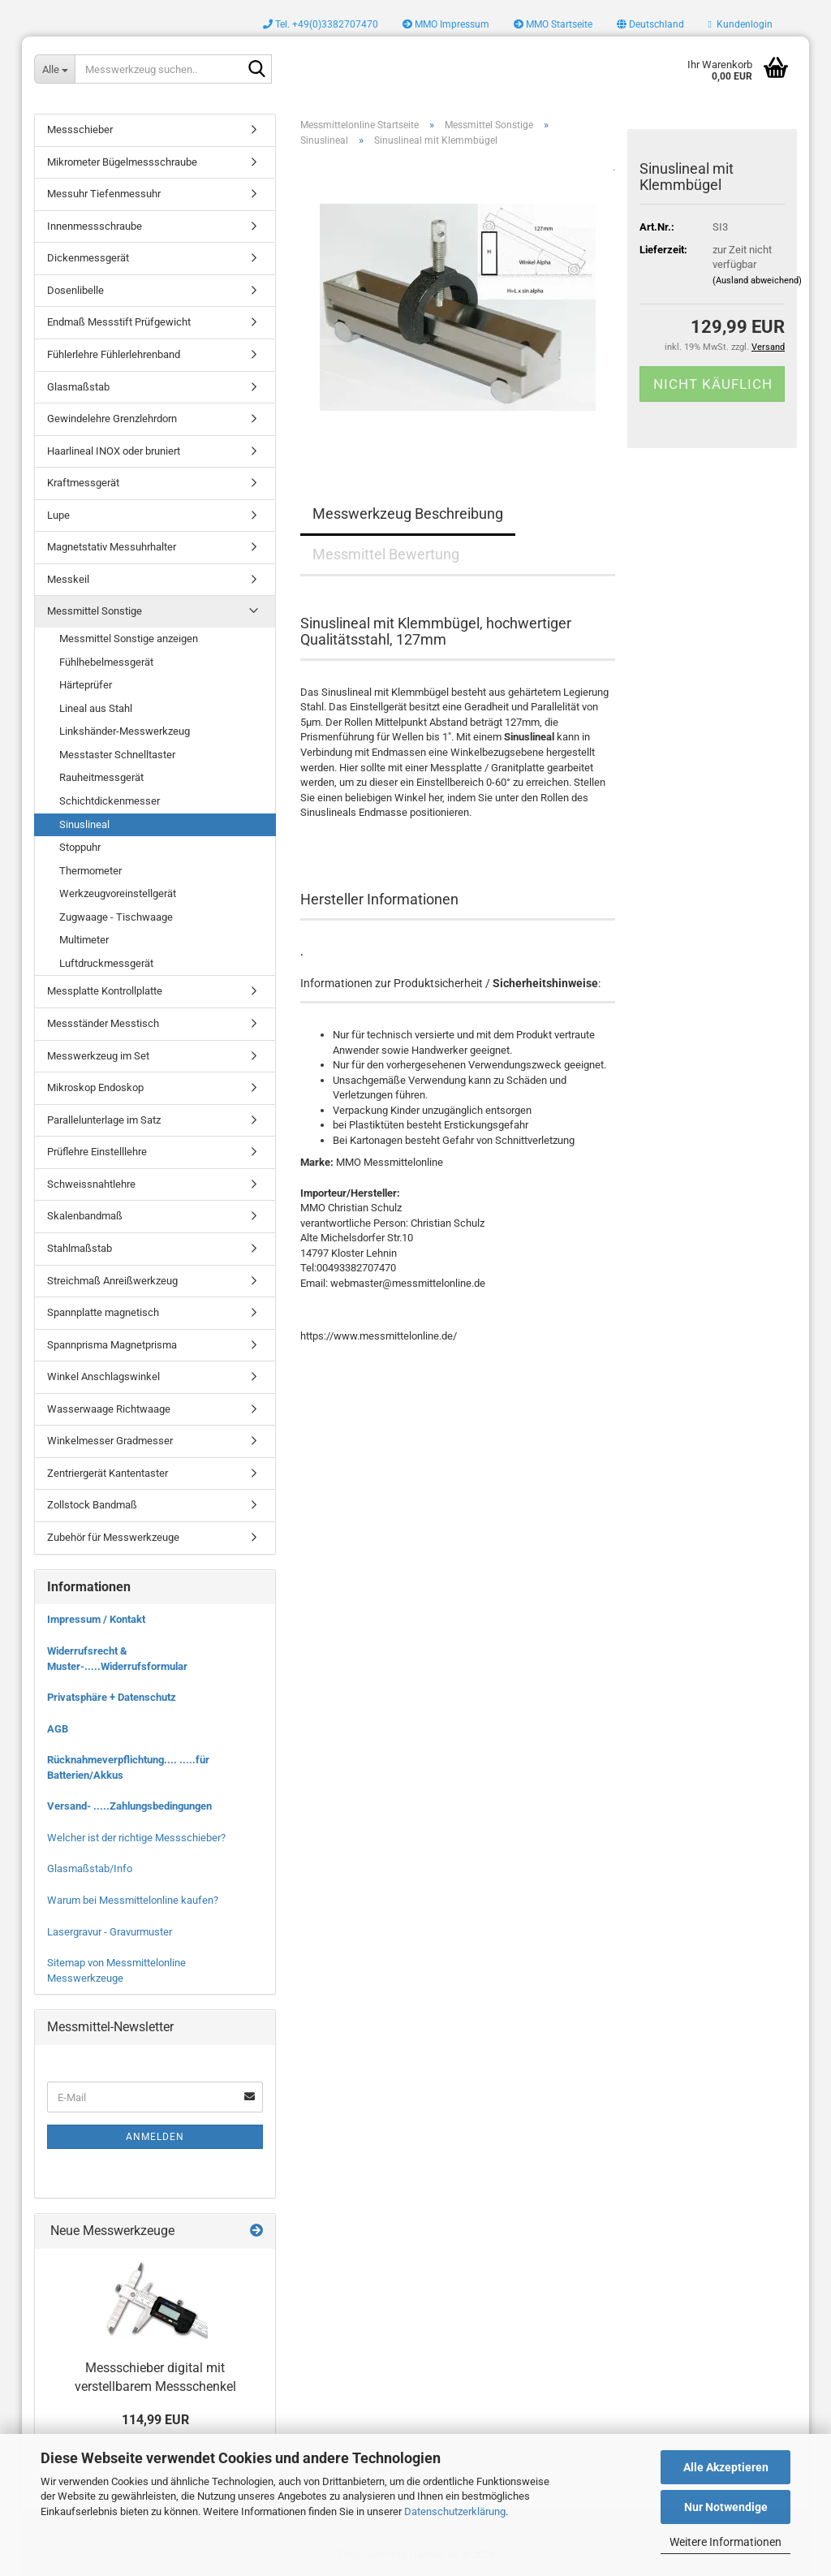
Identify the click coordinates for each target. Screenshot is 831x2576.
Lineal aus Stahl (95, 708)
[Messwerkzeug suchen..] (54, 69)
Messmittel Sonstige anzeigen (128, 638)
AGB (57, 1729)
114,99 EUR (155, 2419)
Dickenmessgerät (88, 258)
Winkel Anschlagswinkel (103, 1376)
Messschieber (80, 129)
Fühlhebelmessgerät (106, 662)
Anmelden (155, 2136)
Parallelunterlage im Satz (104, 1120)
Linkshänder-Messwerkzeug (124, 731)
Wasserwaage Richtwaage (108, 1409)
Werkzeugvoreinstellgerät (117, 893)
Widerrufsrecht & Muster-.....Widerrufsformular (117, 1658)
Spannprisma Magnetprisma (112, 1345)
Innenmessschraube (94, 226)
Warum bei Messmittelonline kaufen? (132, 1900)
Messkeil (68, 579)
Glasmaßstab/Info (89, 1868)
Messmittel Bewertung (385, 554)
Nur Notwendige (726, 2506)
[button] (650, 24)
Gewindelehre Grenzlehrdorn (112, 418)
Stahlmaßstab (79, 1248)
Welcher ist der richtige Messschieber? (136, 1838)
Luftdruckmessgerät (106, 963)
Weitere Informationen (725, 2541)
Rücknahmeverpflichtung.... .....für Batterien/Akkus (128, 1767)
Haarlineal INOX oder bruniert (113, 451)
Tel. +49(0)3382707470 (320, 24)
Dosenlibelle (75, 290)
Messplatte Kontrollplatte (104, 991)
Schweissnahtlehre (91, 1184)
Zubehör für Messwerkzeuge (113, 1537)
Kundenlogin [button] (740, 24)
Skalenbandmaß (85, 1216)
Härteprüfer (85, 685)
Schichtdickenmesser (109, 801)
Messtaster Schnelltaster (117, 755)
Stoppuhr (80, 847)
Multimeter (84, 940)
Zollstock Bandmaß (92, 1505)
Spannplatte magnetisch (103, 1312)
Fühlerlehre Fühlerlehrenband (113, 354)
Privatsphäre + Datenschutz (111, 1697)
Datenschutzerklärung (455, 2511)
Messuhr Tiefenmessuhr (104, 194)
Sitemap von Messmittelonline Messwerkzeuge (116, 1970)
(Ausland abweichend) (757, 280)
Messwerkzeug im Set (98, 1056)
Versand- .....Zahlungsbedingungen (129, 1806)
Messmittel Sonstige (94, 611)
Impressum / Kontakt (96, 1619)
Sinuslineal (84, 824)
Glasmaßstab (78, 387)
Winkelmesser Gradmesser (110, 1441)
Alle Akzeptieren (726, 2467)
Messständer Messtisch (103, 1023)
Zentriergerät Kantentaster (107, 1473)
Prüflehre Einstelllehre (97, 1152)
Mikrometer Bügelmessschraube (122, 162)
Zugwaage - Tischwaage (116, 917)
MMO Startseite (553, 24)
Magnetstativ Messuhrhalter (111, 547)
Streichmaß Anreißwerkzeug (112, 1281)
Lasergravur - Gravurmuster (109, 1932)
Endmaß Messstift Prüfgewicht (119, 322)
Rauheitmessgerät (101, 777)
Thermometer (90, 871)
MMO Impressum (446, 24)
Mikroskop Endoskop (95, 1087)
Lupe (58, 515)
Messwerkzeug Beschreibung (407, 513)
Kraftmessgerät (83, 483)
